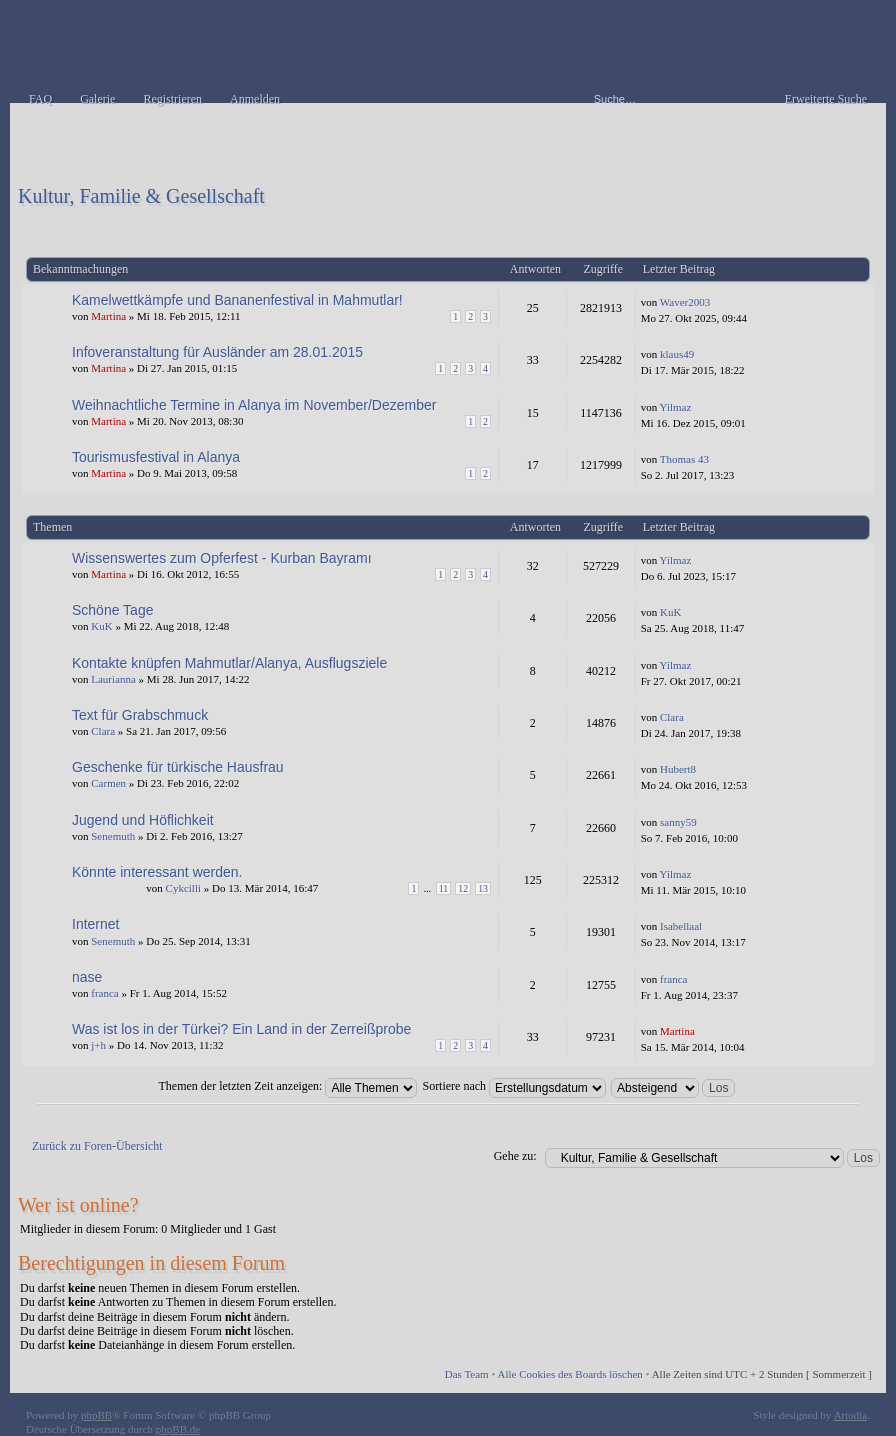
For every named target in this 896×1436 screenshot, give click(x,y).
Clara (103, 731)
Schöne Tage (112, 610)
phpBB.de (178, 1429)
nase (87, 977)
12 (463, 888)
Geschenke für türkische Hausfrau (178, 767)
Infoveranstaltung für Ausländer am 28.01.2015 (217, 352)
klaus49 (677, 354)
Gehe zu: (515, 1156)
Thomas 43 (684, 459)
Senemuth (113, 836)
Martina (108, 316)
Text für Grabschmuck (140, 715)
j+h (98, 1045)
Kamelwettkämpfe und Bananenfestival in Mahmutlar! (237, 300)
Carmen (108, 783)
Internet (95, 924)
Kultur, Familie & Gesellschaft (141, 196)
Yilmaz (676, 407)
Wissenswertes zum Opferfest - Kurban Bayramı (222, 558)
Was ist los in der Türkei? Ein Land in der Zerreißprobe (241, 1029)
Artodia (851, 1415)
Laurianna (113, 679)
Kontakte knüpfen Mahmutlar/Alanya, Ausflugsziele (229, 663)
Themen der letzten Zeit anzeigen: (288, 1086)
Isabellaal (681, 926)
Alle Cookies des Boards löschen (569, 1374)
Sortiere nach (514, 1086)
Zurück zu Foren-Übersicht (97, 1146)
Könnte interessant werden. (157, 872)
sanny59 (678, 822)
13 (483, 888)
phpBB (96, 1415)
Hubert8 (678, 769)
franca (104, 993)
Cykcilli (183, 888)
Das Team (467, 1374)
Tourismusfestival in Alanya (156, 457)
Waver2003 (685, 302)
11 (444, 888)
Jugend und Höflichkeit (143, 820)
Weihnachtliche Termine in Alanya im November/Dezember (254, 405)
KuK (101, 626)
